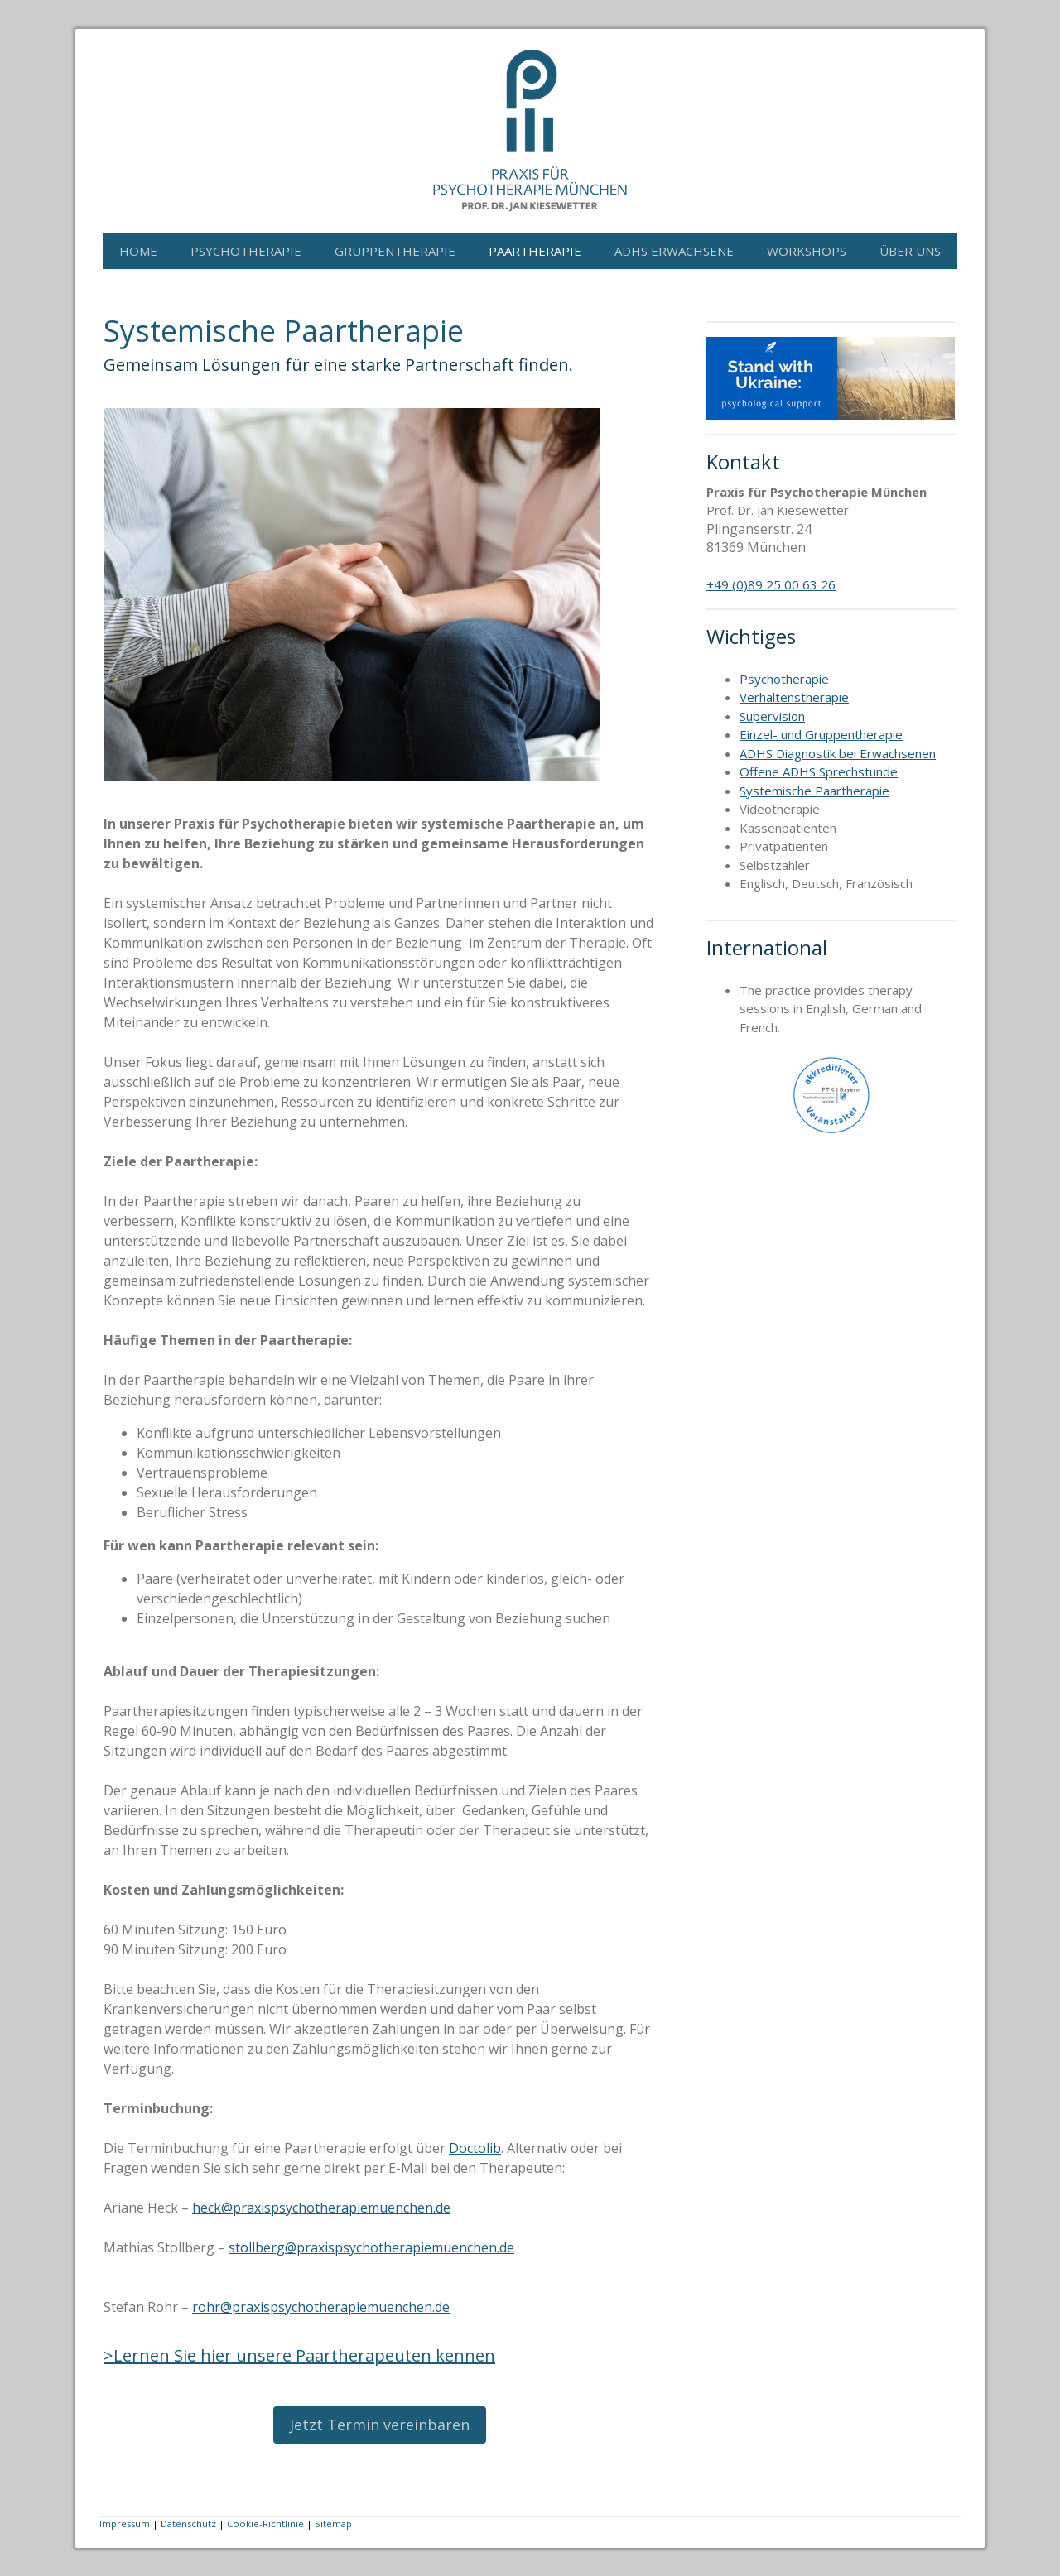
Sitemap (333, 2523)
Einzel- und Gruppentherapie (821, 734)
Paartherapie (535, 251)
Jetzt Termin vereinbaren (380, 2424)
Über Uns (910, 251)
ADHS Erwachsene (674, 251)
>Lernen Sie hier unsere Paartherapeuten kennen (299, 2355)
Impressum (124, 2523)
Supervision (772, 716)
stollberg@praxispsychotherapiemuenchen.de (371, 2247)
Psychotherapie (245, 251)
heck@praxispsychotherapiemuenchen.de (321, 2208)
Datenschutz (188, 2523)
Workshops (806, 251)
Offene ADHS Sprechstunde (819, 771)
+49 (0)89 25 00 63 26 (771, 584)
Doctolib (475, 2148)
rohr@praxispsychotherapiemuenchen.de (321, 2307)
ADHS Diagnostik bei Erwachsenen (838, 753)
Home (138, 251)
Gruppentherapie (395, 251)
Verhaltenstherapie (794, 697)
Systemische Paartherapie (814, 790)
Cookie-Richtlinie (265, 2523)
